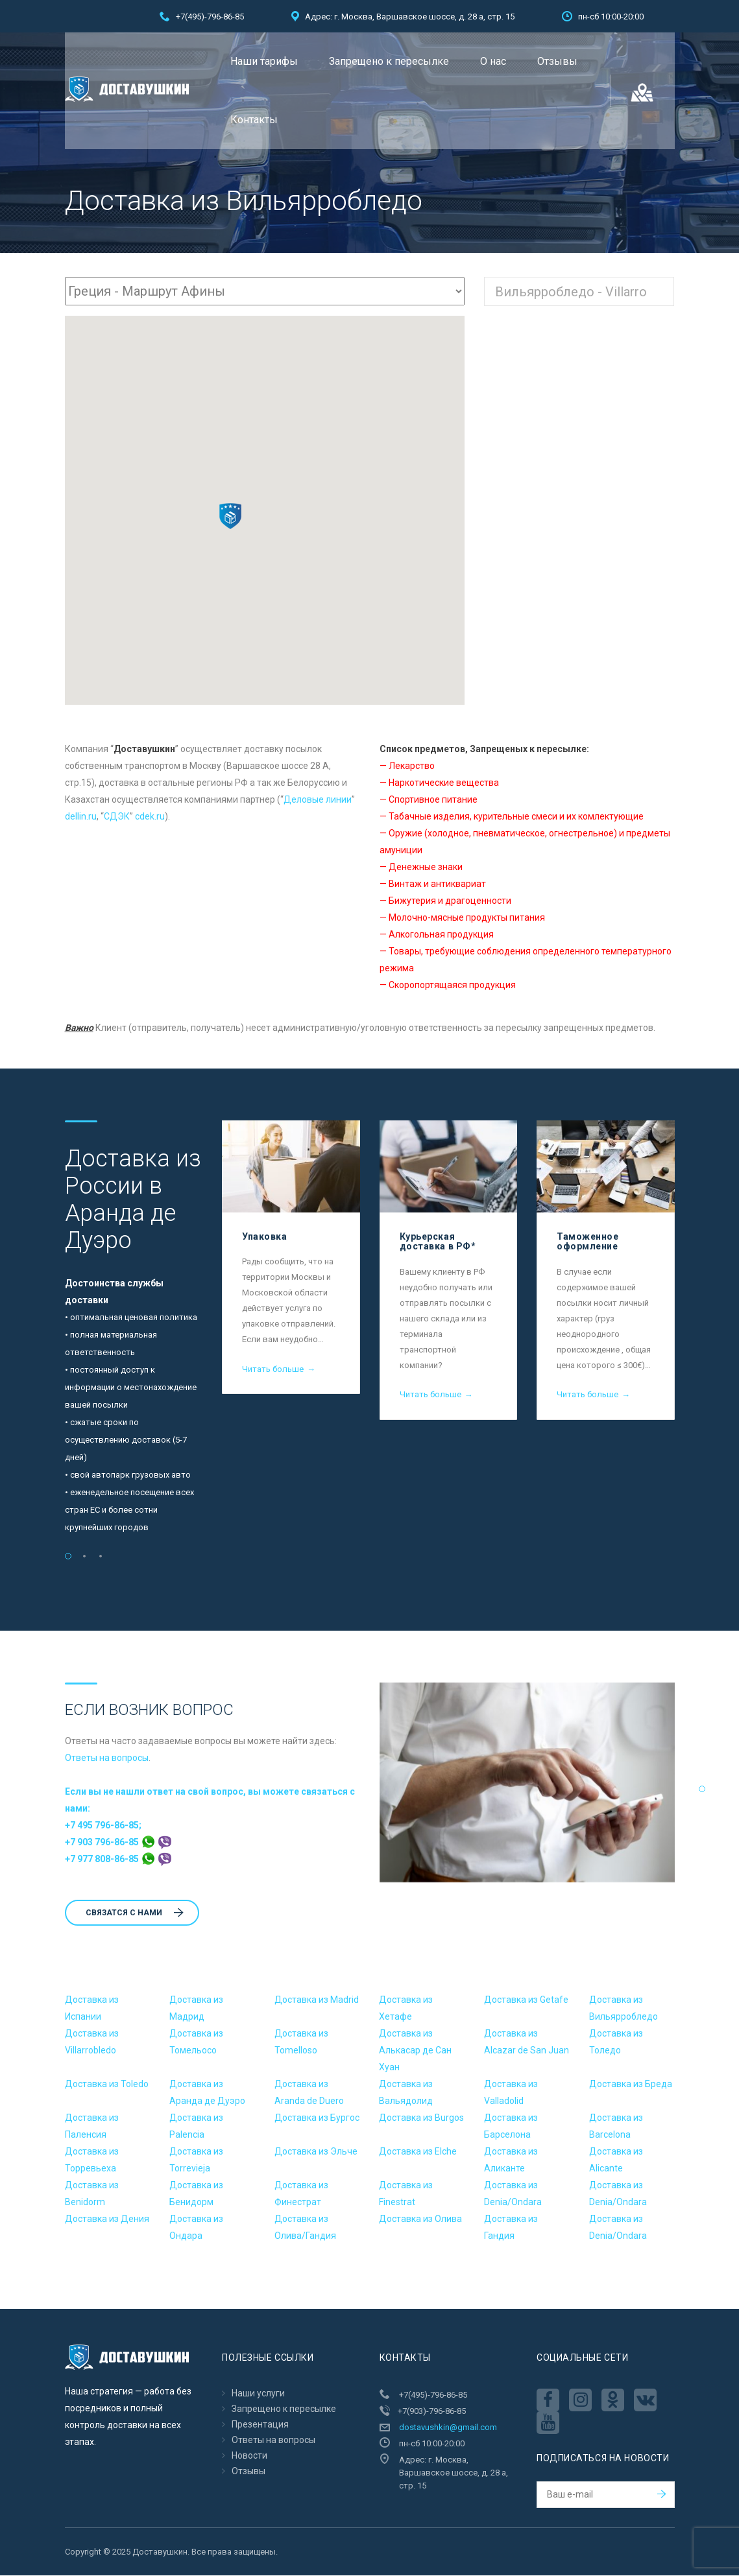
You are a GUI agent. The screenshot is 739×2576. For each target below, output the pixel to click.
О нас (493, 61)
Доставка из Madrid (316, 2000)
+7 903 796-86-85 (118, 1842)
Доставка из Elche (418, 2152)
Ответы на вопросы (107, 1758)
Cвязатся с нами (135, 1913)
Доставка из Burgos (421, 2118)
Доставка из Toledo (107, 2084)
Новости (249, 2456)
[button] (230, 517)
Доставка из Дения (107, 2219)
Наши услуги (258, 2394)
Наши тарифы (264, 61)
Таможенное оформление (588, 1242)
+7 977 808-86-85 (118, 1859)
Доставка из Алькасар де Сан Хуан (415, 2051)
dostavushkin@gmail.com (448, 2428)
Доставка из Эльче (315, 2152)
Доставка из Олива (420, 2219)
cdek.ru (150, 817)
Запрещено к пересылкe (389, 61)
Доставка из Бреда (630, 2084)
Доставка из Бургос (316, 2118)
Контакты (254, 119)
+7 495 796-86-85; (103, 1826)
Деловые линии (318, 800)
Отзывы (557, 61)
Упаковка (264, 1237)
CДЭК (117, 817)
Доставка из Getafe (526, 2000)
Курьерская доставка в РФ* (438, 1242)
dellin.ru (81, 817)
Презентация (260, 2425)
